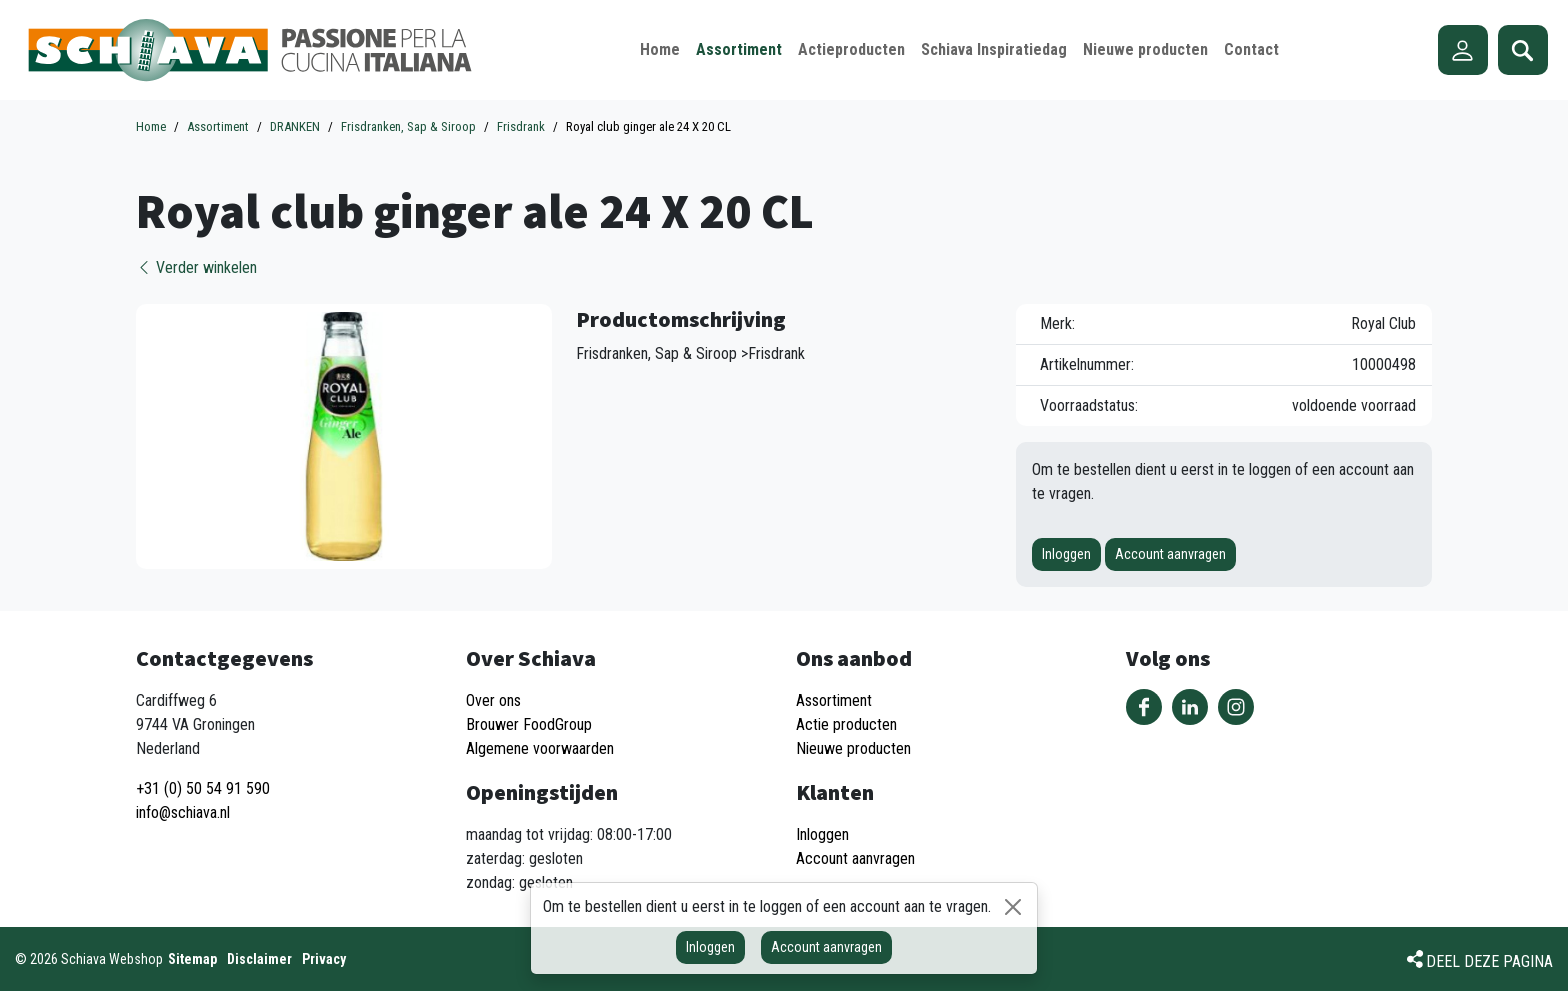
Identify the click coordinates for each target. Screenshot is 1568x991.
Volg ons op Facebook (1144, 707)
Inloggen (1066, 554)
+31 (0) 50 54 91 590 (203, 788)
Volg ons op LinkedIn (1190, 707)
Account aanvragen (1170, 554)
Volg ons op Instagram (1236, 707)
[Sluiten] (1013, 907)
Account (1463, 50)
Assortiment (834, 700)
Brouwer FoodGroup (529, 724)
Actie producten (846, 724)
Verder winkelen (196, 267)
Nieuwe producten (853, 748)
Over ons (493, 700)
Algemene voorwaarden (540, 748)
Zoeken (1523, 50)
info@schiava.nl (183, 812)
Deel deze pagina (1489, 961)
